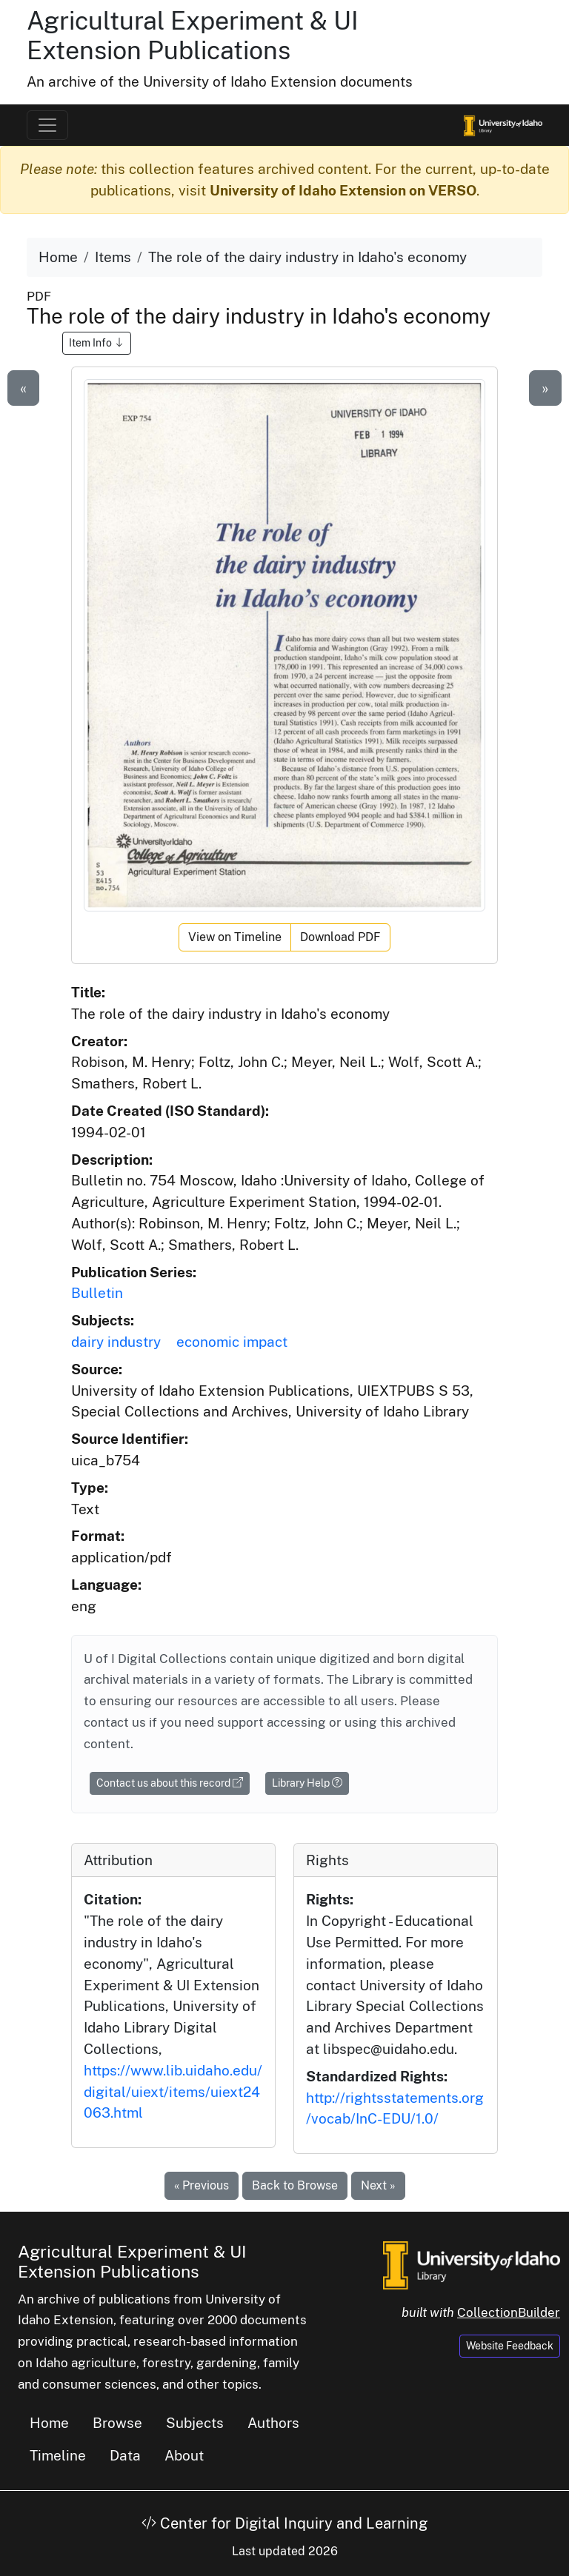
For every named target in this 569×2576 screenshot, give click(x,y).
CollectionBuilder (508, 2312)
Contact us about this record (169, 1783)
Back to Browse (295, 2185)
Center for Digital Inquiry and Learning (284, 2523)
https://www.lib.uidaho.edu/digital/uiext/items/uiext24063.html (173, 2091)
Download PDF (340, 937)
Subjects (195, 2423)
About (184, 2455)
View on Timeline (235, 937)
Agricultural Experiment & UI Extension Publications (193, 35)
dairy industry (116, 1342)
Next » (378, 2185)
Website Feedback (509, 2346)
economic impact (231, 1342)
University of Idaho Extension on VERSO (343, 190)
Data (125, 2455)
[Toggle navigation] (47, 125)
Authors (273, 2423)
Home (58, 257)
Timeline (58, 2455)
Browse (117, 2423)
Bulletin (97, 1293)
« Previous (201, 2185)
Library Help (307, 1783)
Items (113, 257)
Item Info (96, 343)
